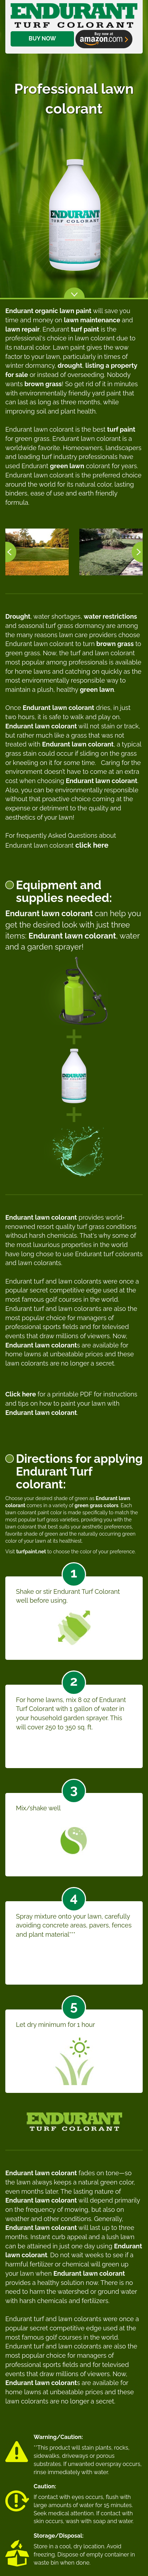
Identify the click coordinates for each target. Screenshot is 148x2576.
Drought (17, 616)
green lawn (67, 466)
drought (70, 365)
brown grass (43, 384)
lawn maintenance (92, 320)
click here (92, 845)
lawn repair (22, 329)
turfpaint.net (31, 1551)
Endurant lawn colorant (58, 707)
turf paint (85, 329)
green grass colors (97, 1505)
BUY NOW (42, 17)
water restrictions (110, 616)
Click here (20, 1394)
